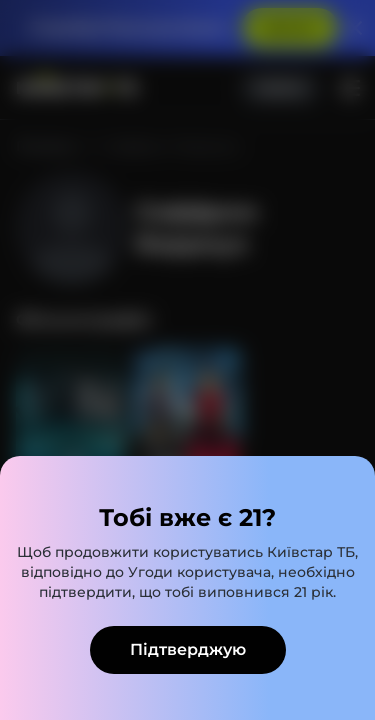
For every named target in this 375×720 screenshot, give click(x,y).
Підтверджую (188, 649)
